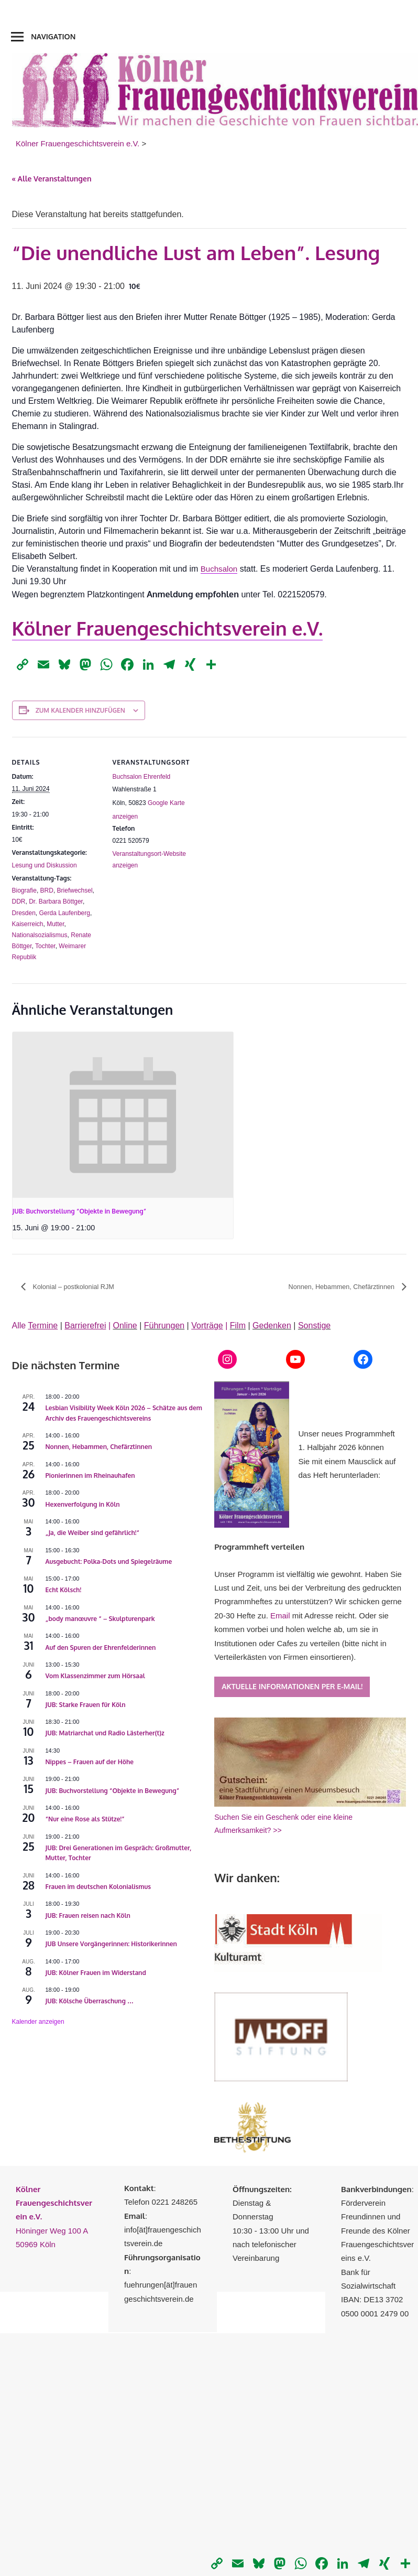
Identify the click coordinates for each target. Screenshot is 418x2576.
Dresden (24, 913)
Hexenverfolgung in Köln (83, 1505)
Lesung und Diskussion (44, 865)
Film (238, 1326)
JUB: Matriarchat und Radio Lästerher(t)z (105, 1733)
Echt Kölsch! (64, 1590)
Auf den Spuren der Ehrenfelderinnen (101, 1648)
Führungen (164, 1326)
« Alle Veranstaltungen (52, 178)
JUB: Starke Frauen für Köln (86, 1705)
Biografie (24, 890)
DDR (19, 901)
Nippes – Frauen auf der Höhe (90, 1762)
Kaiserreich (27, 924)
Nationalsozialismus (40, 935)
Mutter (55, 924)
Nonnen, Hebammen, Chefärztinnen (336, 1287)
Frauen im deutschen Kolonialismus (98, 1887)
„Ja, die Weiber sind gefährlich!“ (93, 1533)
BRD (46, 890)
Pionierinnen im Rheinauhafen (90, 1476)
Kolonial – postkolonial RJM (77, 1287)
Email (280, 1616)
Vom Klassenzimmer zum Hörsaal (95, 1676)
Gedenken (271, 1326)
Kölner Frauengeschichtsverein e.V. (167, 628)
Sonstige (314, 1326)
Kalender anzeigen (38, 2022)
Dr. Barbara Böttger (56, 901)
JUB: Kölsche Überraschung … (90, 2001)
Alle (35, 1326)
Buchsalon (220, 568)
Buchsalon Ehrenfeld (142, 776)
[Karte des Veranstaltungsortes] (268, 809)
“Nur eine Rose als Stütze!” (85, 1819)
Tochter (45, 946)
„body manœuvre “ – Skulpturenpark (100, 1619)
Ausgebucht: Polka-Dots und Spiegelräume (109, 1562)
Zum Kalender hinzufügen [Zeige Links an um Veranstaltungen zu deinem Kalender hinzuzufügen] (80, 710)
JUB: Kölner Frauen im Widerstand (96, 1973)
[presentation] (123, 1115)
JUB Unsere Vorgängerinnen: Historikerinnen (111, 1944)
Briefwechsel (75, 890)
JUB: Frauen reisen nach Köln (88, 1916)
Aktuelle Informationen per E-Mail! (292, 1686)
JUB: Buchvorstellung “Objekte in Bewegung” (80, 1211)
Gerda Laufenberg (64, 913)
